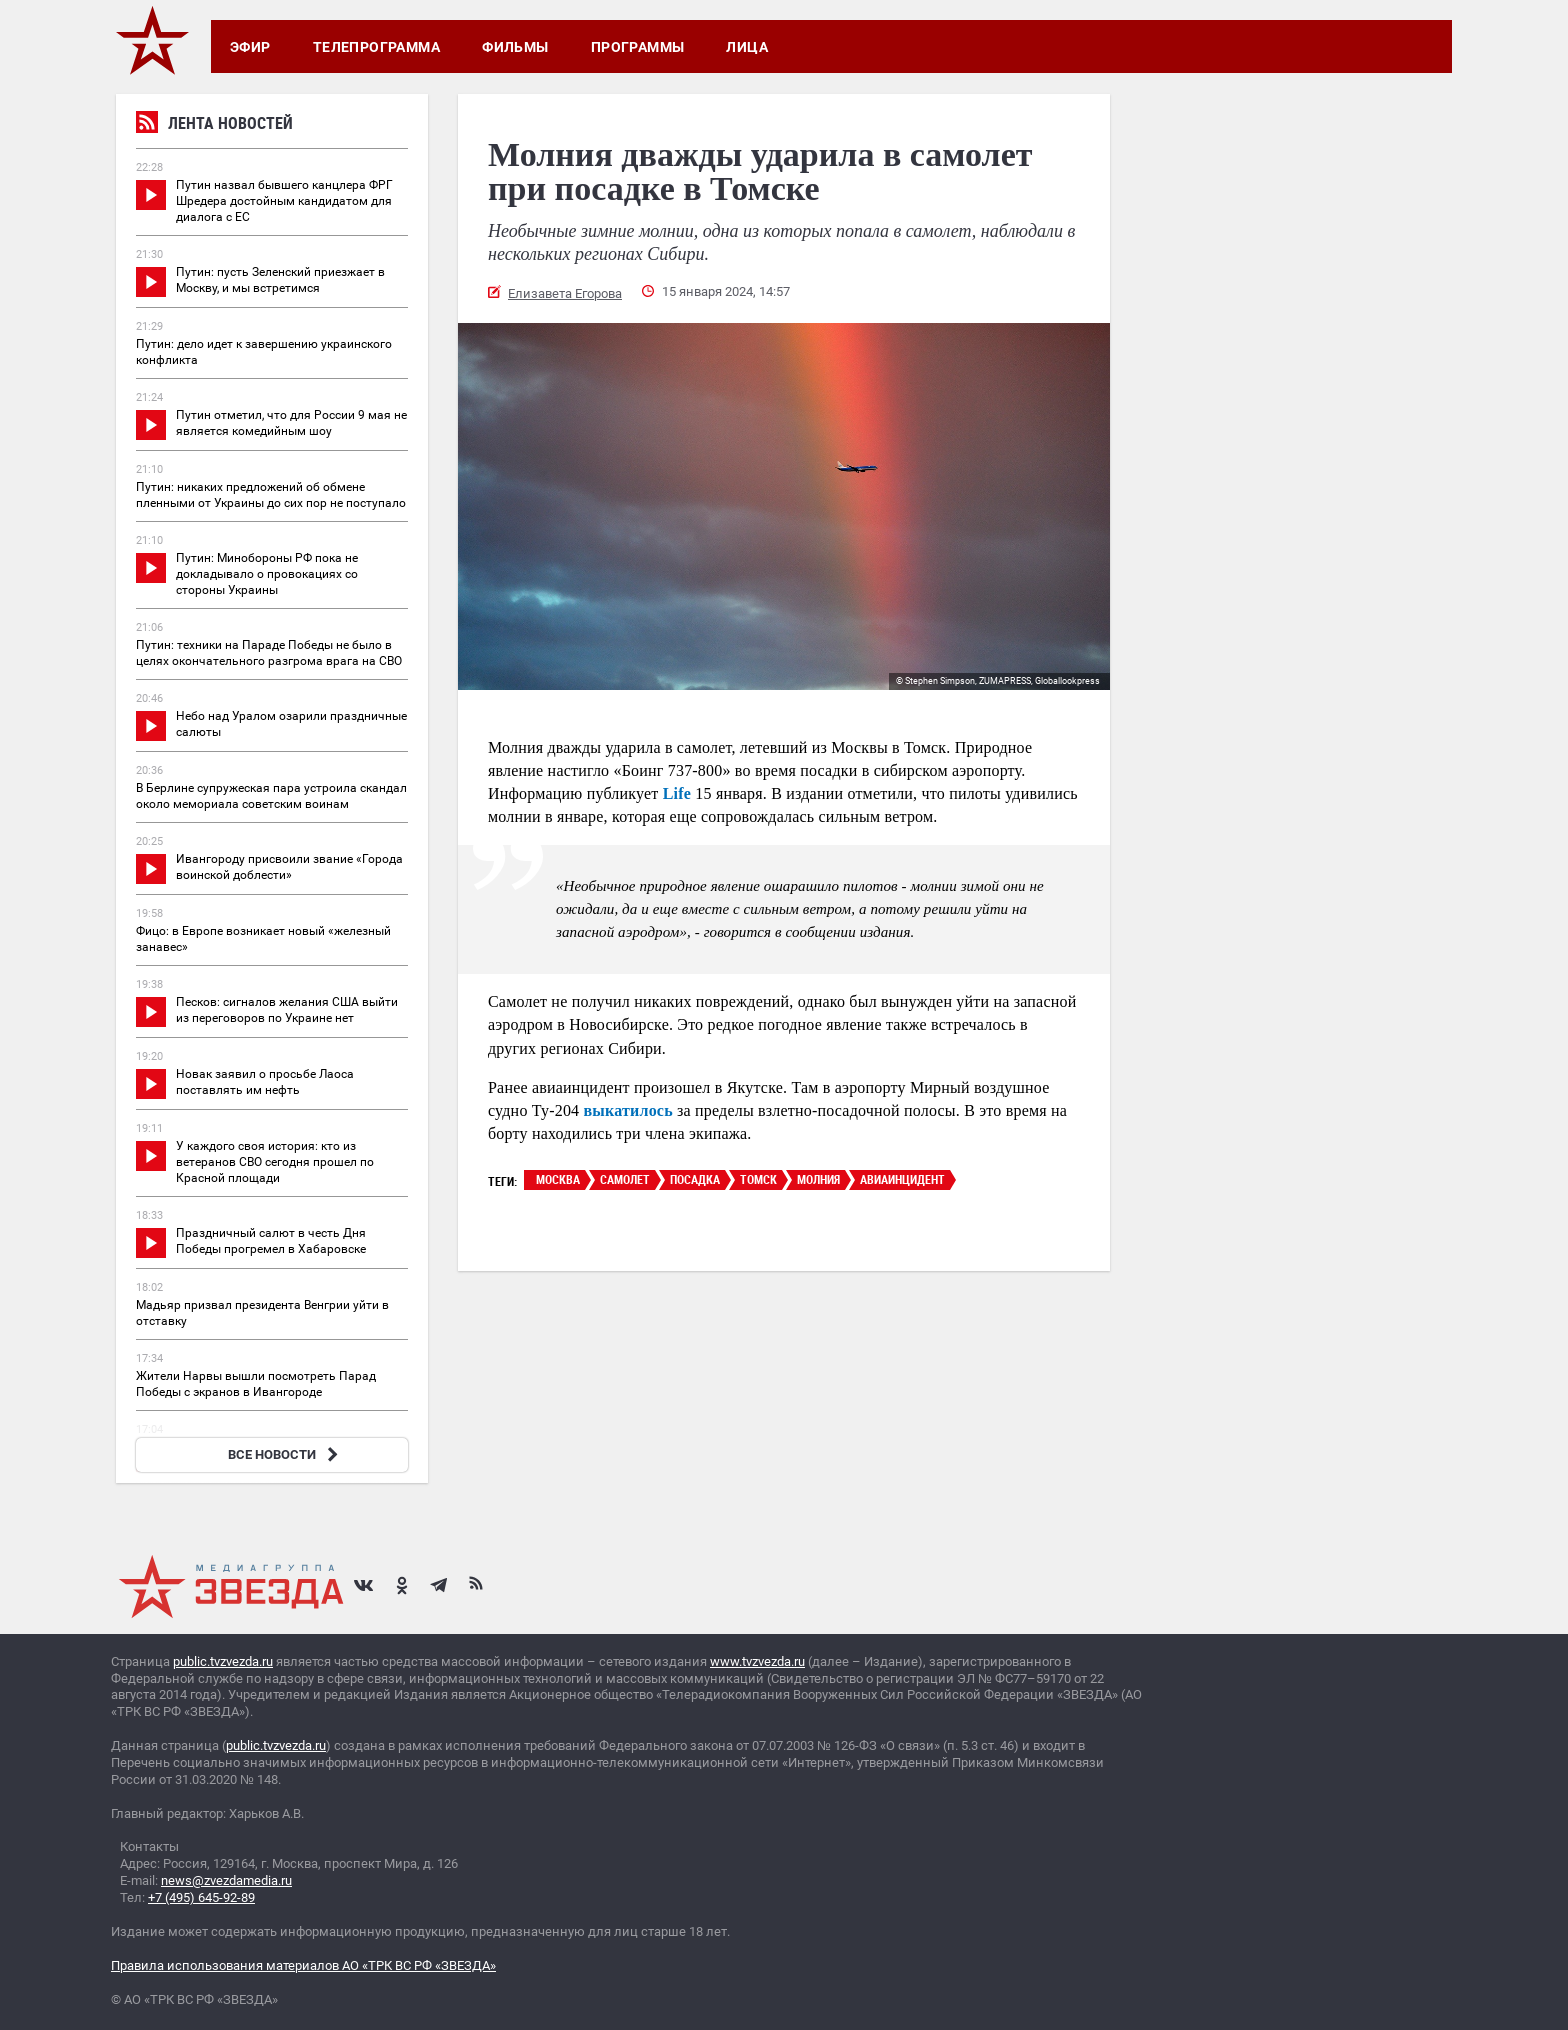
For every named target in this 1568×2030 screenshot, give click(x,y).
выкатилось (628, 1110)
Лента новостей (214, 125)
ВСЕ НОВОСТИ (285, 1454)
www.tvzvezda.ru (757, 1661)
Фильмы (515, 47)
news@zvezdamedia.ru (226, 1880)
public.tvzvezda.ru (223, 1661)
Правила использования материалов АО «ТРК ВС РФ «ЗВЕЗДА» (303, 1965)
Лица (747, 47)
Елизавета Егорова (565, 293)
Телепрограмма (376, 47)
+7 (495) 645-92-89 (201, 1897)
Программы (638, 47)
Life (677, 793)
